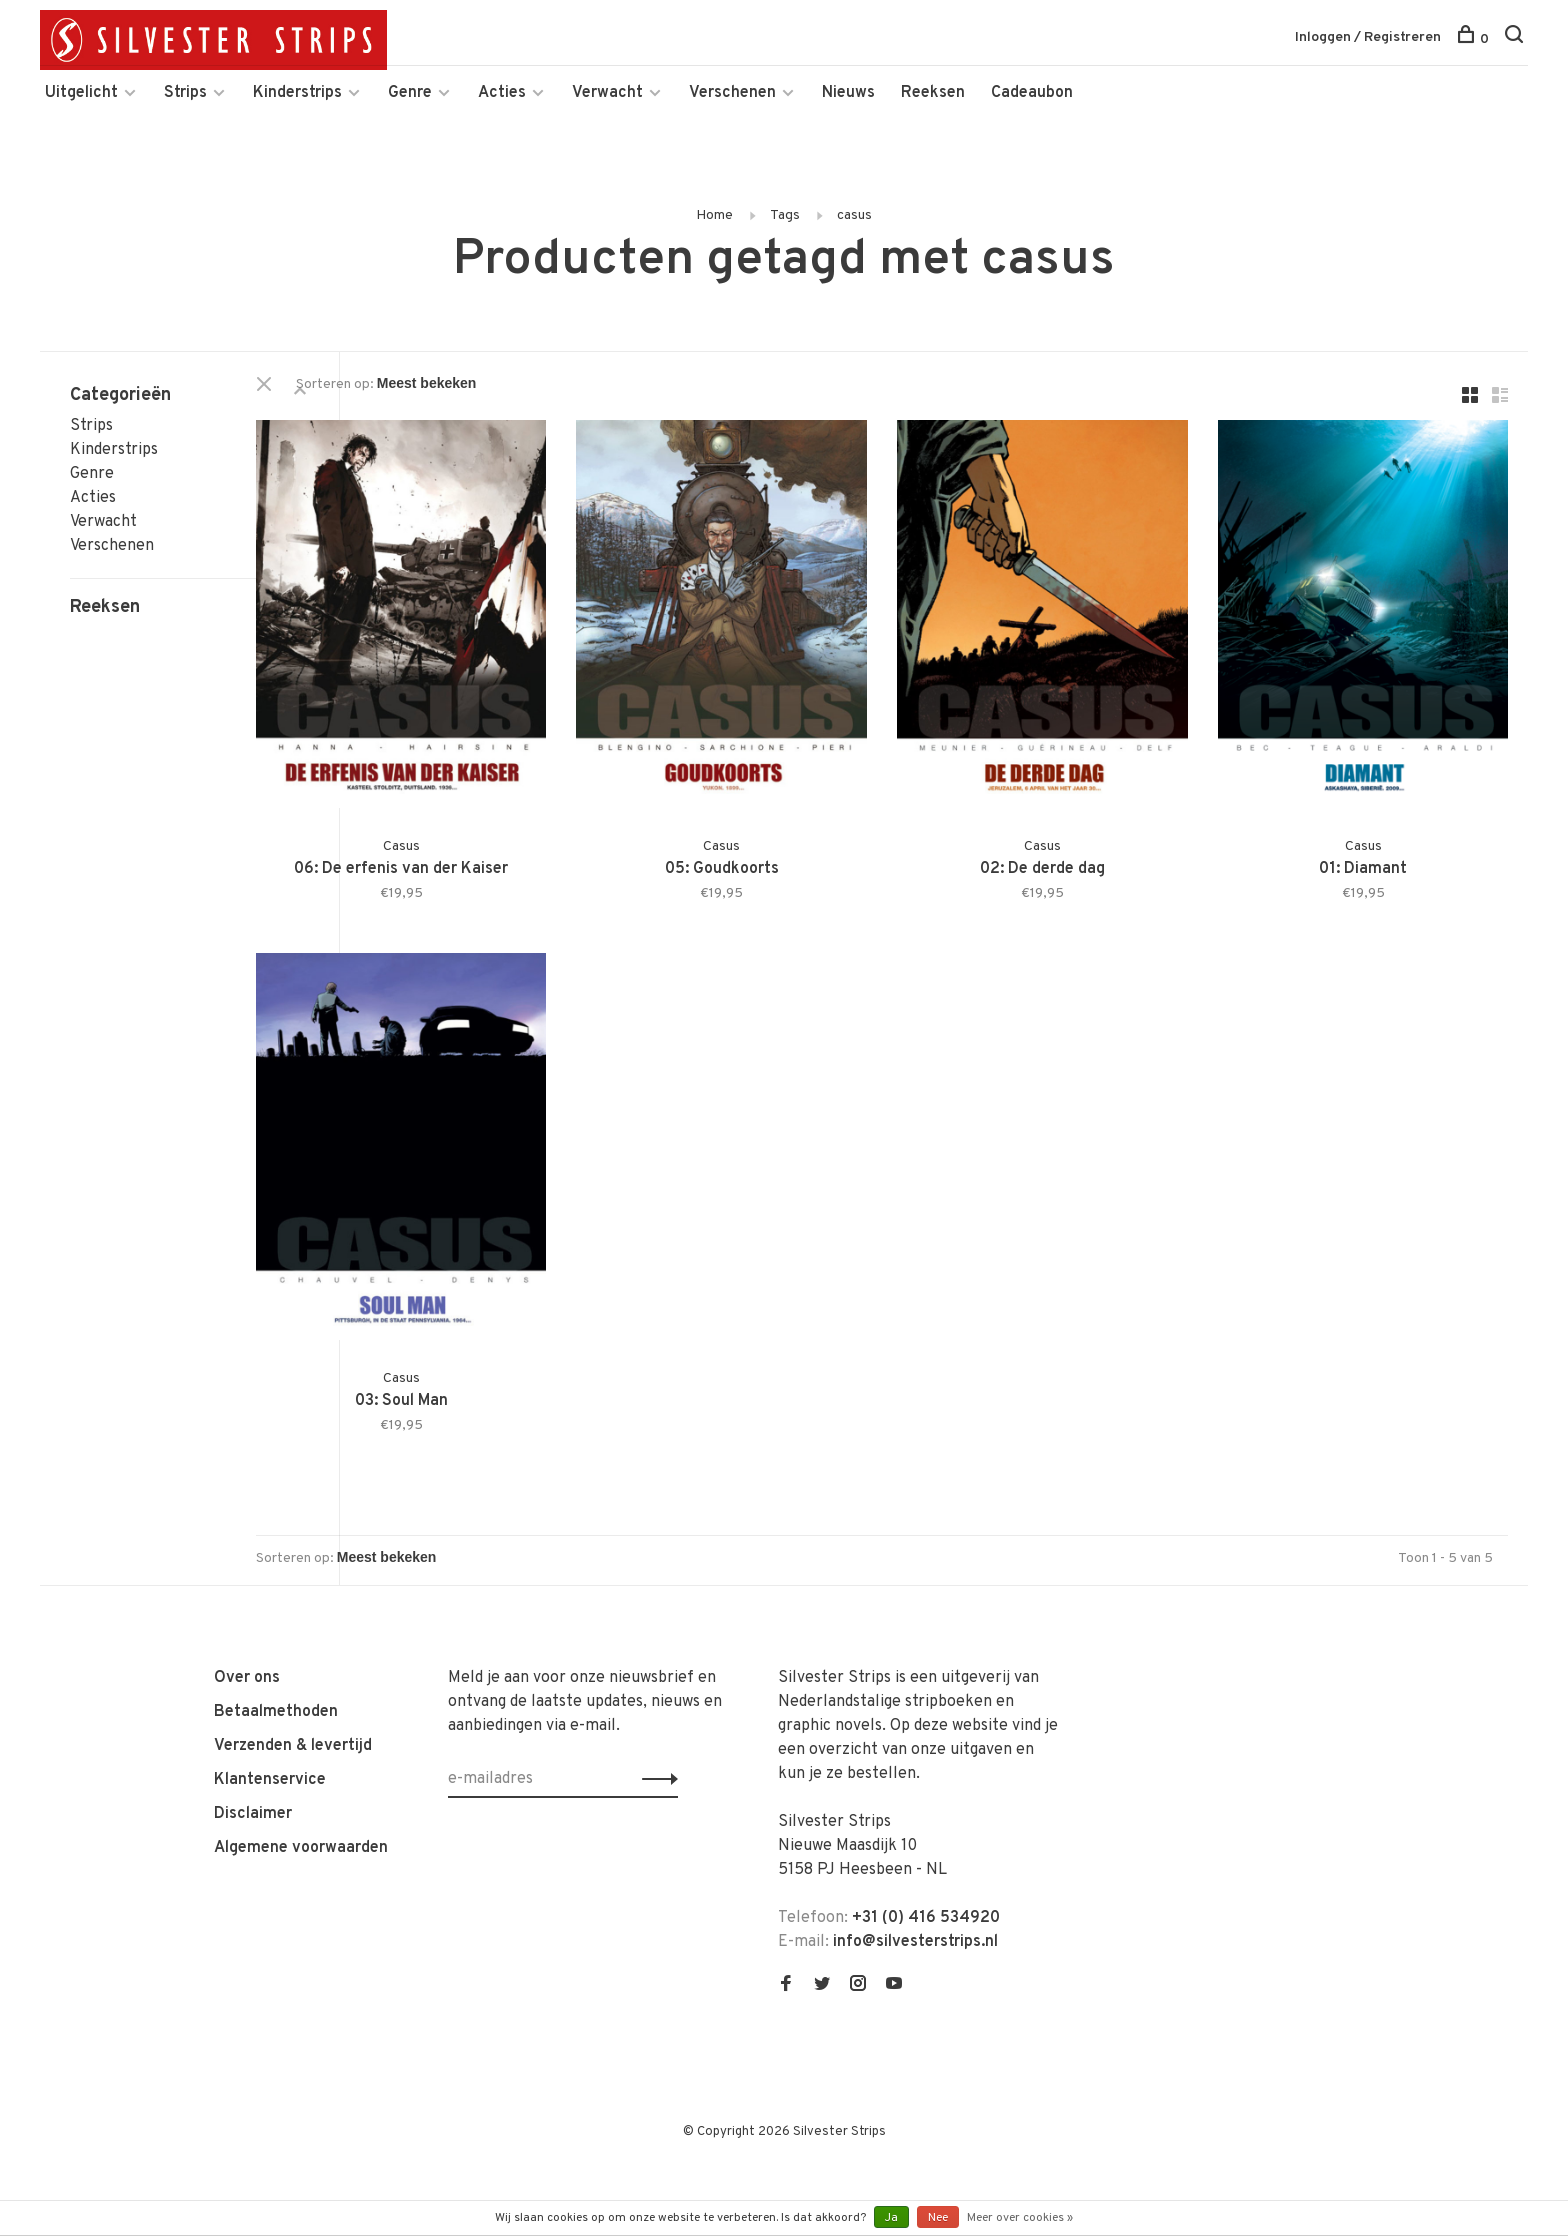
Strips (185, 113)
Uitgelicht (81, 113)
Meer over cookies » (1020, 2218)
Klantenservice (270, 1727)
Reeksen (933, 113)
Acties (502, 113)
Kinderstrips (297, 113)
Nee (938, 2218)
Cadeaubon (1032, 113)
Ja (891, 2218)
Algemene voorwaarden (301, 1795)
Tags (785, 235)
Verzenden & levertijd (293, 1693)
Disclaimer (253, 1761)
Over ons (247, 1625)
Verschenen (732, 113)
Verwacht (607, 113)
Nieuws (848, 113)
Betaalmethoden (276, 1659)
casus (854, 235)
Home (714, 235)
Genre (410, 113)
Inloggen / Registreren (1368, 39)
